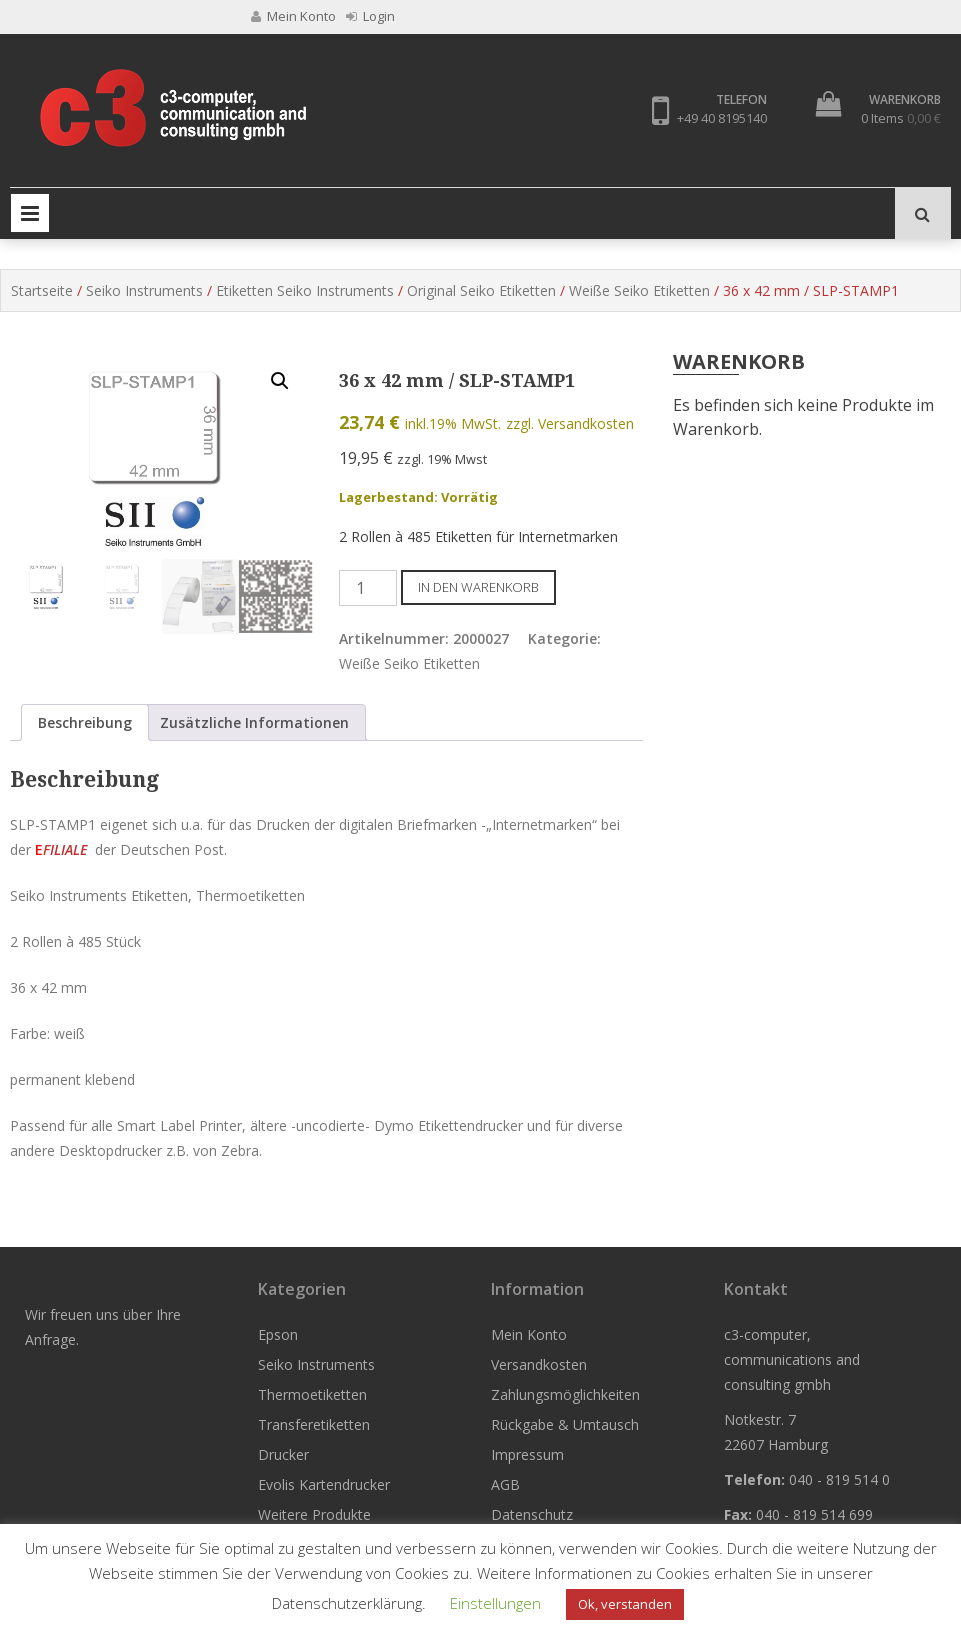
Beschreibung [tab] (85, 722)
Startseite (42, 290)
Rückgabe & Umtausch (565, 1424)
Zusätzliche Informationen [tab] (254, 722)
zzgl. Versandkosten (570, 423)
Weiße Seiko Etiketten (639, 290)
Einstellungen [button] (495, 1603)
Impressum (527, 1454)
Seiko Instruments (144, 290)
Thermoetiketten (312, 1394)
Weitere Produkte (314, 1514)
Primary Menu (30, 213)
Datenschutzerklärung (347, 1603)
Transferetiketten (314, 1424)
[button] (280, 381)
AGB (505, 1484)
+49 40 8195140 (722, 118)
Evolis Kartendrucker (324, 1484)
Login (370, 16)
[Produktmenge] (368, 588)
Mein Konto (529, 1334)
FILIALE (65, 849)
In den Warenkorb (478, 587)
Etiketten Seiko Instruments (305, 290)
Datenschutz (532, 1514)
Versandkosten (539, 1364)
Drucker (283, 1454)
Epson (278, 1334)
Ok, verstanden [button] (625, 1604)
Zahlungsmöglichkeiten (565, 1394)
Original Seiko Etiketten (481, 290)
